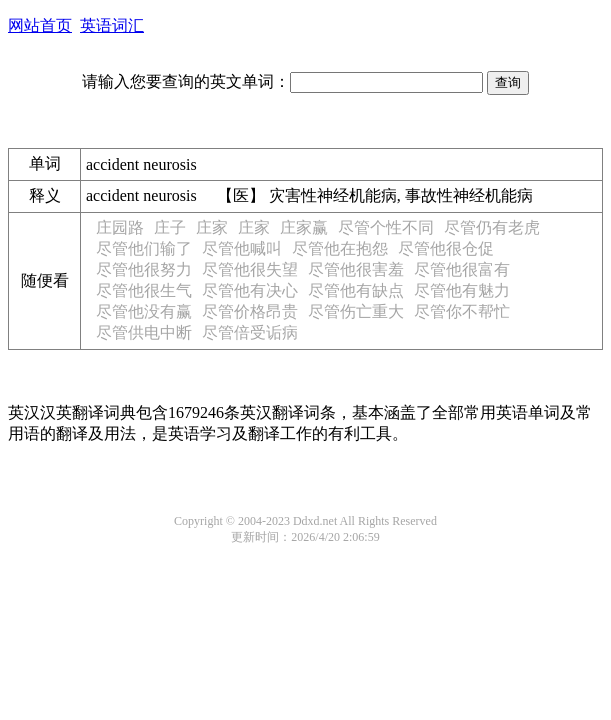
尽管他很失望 (250, 269)
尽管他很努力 (144, 269)
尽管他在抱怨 (340, 248)
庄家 (212, 227)
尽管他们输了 (144, 248)
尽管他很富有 (462, 269)
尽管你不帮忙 (462, 311)
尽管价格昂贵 (250, 311)
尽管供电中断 (144, 332)
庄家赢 (304, 227)
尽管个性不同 (386, 227)
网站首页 (40, 25)
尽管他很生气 (144, 290)
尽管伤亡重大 (356, 311)
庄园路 (120, 227)
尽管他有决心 (250, 290)
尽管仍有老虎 (492, 227)
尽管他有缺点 (356, 290)
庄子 (170, 227)
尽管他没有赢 (144, 311)
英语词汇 (112, 25)
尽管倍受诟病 (250, 332)
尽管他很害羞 (356, 269)
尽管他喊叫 (242, 248)
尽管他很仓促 (446, 248)
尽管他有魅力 (462, 290)
